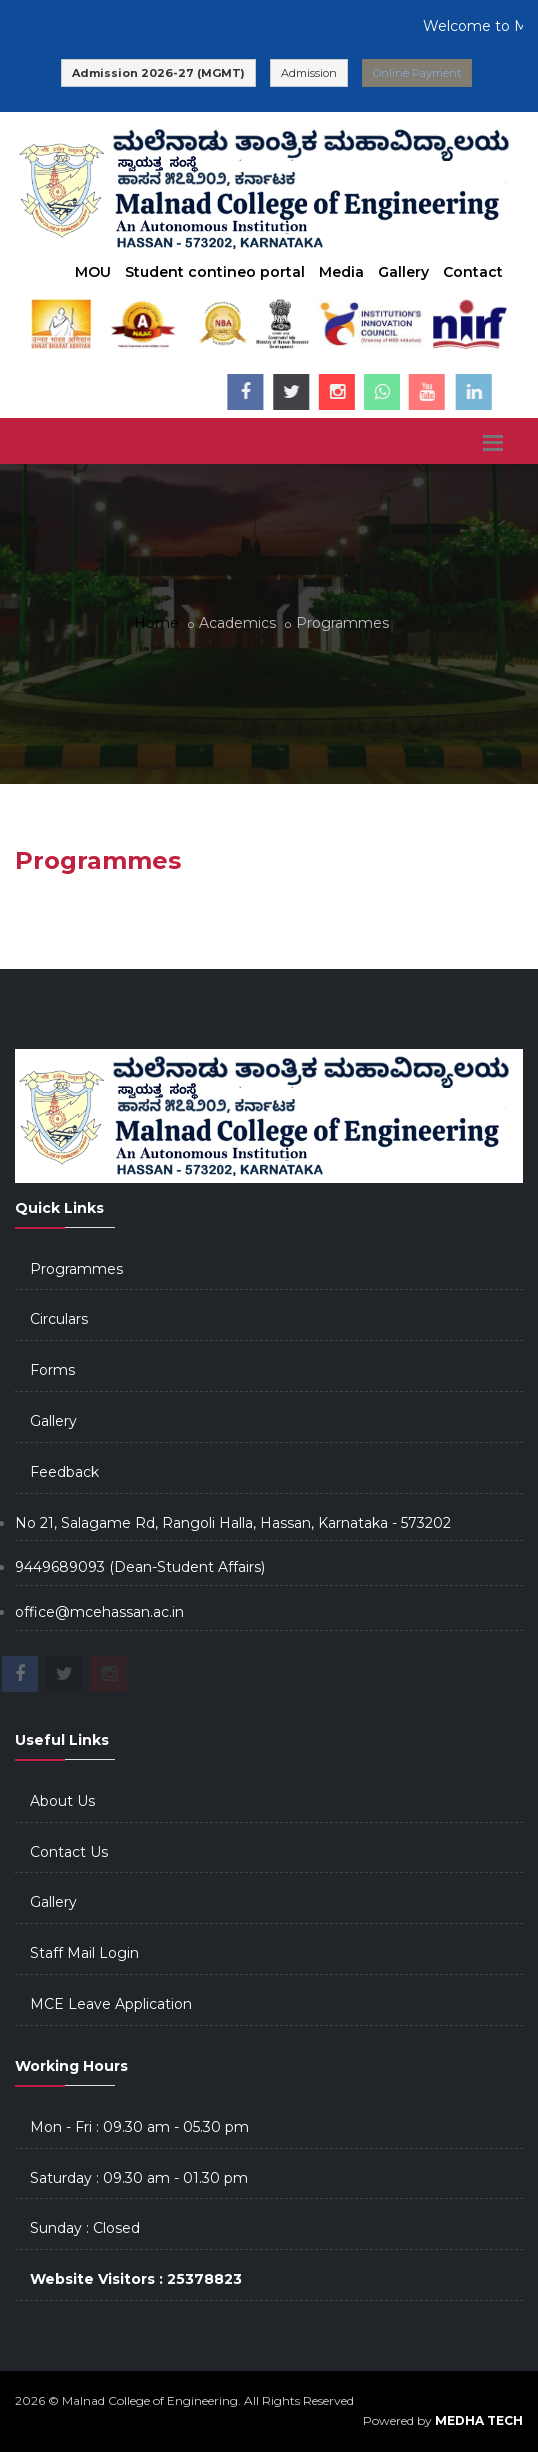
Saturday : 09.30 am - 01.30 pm (139, 2178)
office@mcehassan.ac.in (99, 1612)
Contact (473, 272)
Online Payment (417, 73)
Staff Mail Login (84, 1953)
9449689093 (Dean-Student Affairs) (140, 1567)
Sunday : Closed (85, 2228)
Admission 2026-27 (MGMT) (158, 73)
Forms (52, 1370)
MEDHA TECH (479, 2420)
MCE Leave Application (111, 2004)
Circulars (59, 1319)
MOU (93, 272)
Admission (309, 73)
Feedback (64, 1472)
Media (341, 272)
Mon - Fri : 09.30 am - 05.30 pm (139, 2127)
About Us (62, 1801)
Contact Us (69, 1852)
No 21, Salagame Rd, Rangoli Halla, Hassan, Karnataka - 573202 (233, 1523)
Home (156, 623)
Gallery (403, 272)
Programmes (76, 1269)
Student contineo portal (215, 272)
